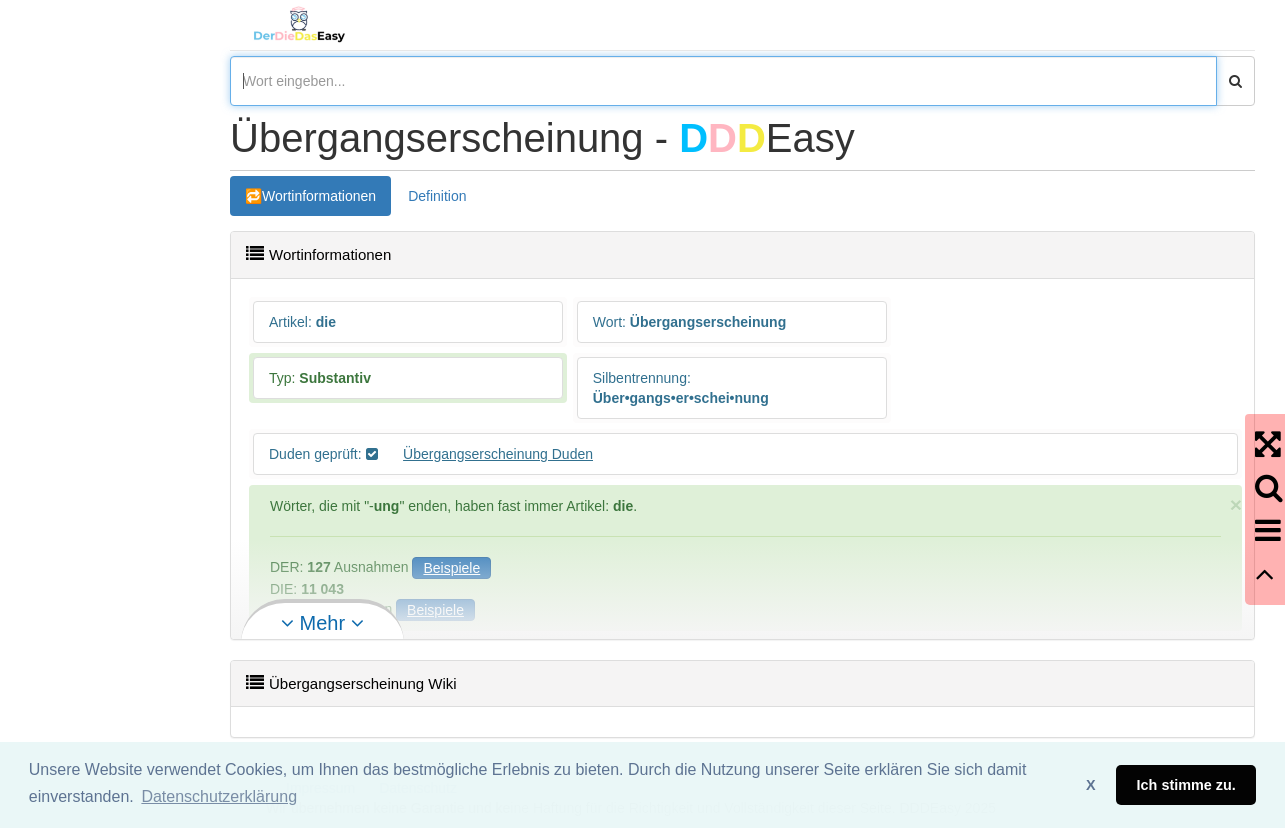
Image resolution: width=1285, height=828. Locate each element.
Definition (437, 196)
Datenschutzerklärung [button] (219, 796)
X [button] (1091, 785)
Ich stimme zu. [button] (1186, 785)
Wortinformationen (319, 196)
